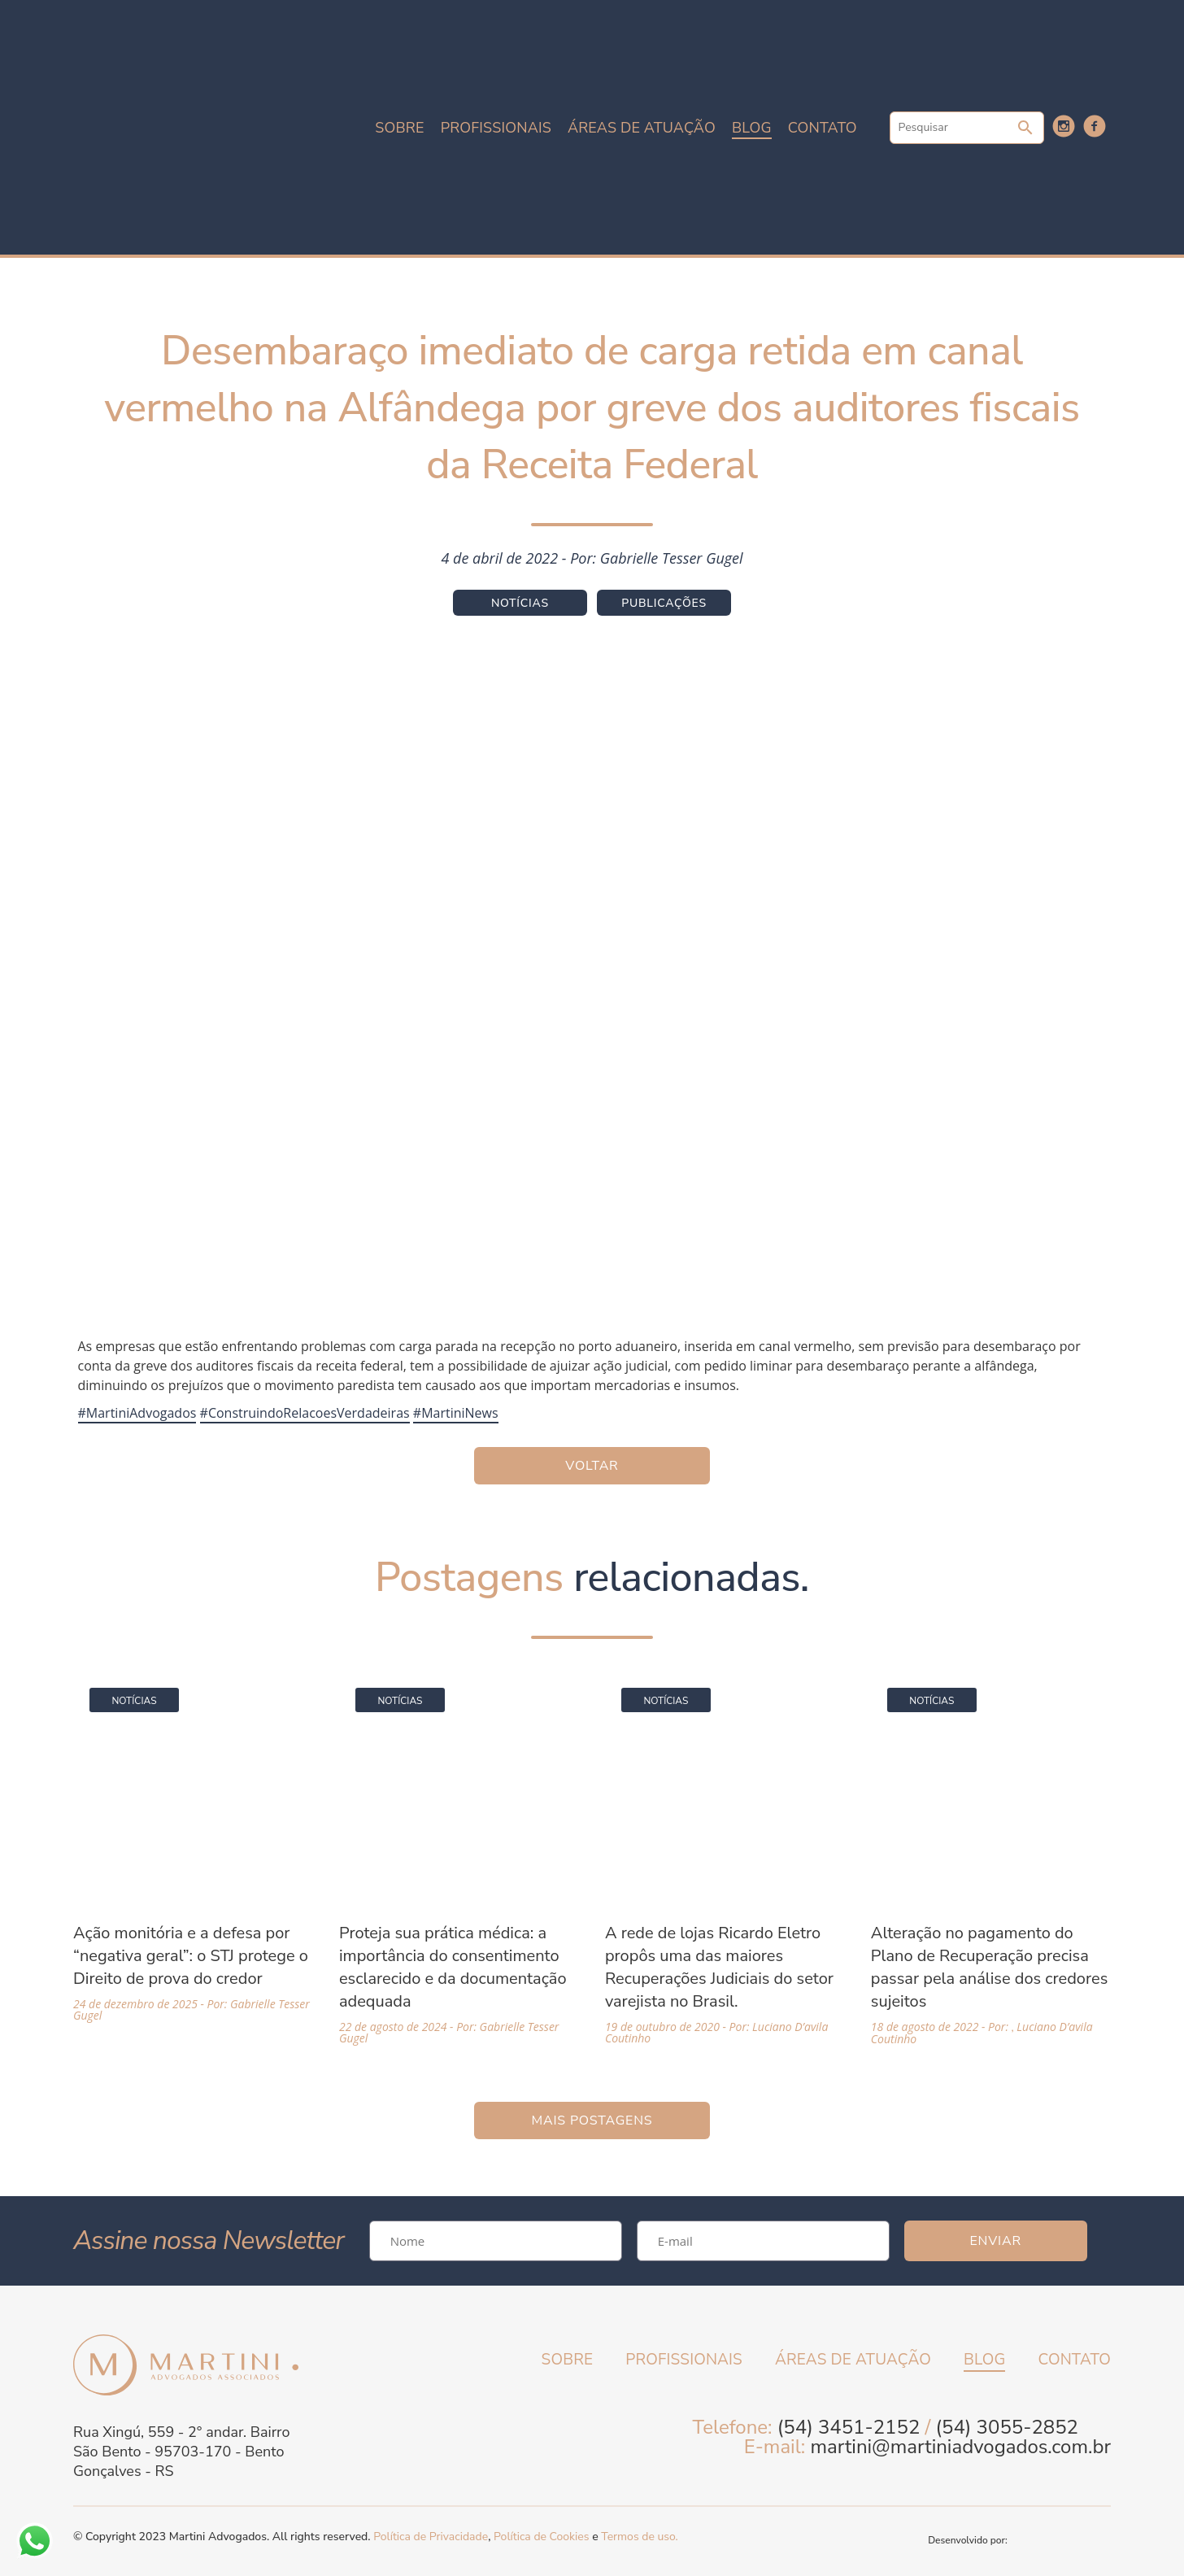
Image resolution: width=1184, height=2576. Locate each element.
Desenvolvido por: (1019, 2540)
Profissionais (496, 127)
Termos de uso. (639, 2536)
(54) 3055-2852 (1006, 2427)
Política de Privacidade (430, 2536)
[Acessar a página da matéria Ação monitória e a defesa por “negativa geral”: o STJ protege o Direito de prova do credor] (193, 1846)
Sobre (399, 127)
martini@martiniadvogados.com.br (960, 2447)
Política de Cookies (541, 2536)
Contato (822, 127)
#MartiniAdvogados (137, 1413)
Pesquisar (1025, 127)
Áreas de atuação (642, 127)
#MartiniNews (455, 1413)
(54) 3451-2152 (849, 2427)
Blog (752, 127)
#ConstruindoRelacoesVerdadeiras (305, 1413)
